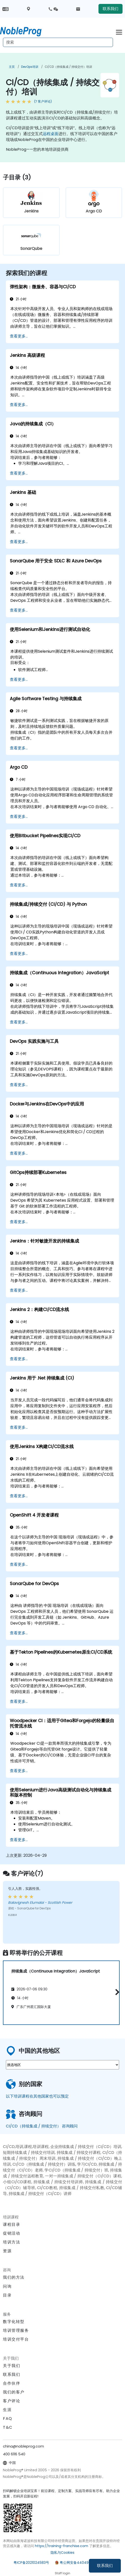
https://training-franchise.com (61, 2545)
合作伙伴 (11, 2383)
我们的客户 (14, 2392)
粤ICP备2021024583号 (31, 2562)
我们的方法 (14, 2277)
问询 (7, 2286)
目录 (7, 2295)
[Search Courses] (58, 42)
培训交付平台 (16, 2339)
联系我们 (105, 2565)
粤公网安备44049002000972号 (85, 2562)
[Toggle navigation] (119, 31)
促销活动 (11, 2233)
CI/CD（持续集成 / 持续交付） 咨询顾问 (42, 2126)
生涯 (7, 2410)
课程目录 (11, 2224)
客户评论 (11, 2401)
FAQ (7, 2418)
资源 (7, 2251)
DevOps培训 (29, 67)
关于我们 (11, 2365)
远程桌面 (50, 134)
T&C (8, 2427)
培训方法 (11, 2242)
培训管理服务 (16, 2330)
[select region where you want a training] (62, 2064)
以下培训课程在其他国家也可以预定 (37, 2096)
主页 (12, 67)
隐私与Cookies (62, 2552)
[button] (116, 1992)
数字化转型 (14, 2321)
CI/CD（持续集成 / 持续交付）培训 (68, 67)
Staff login (62, 2573)
